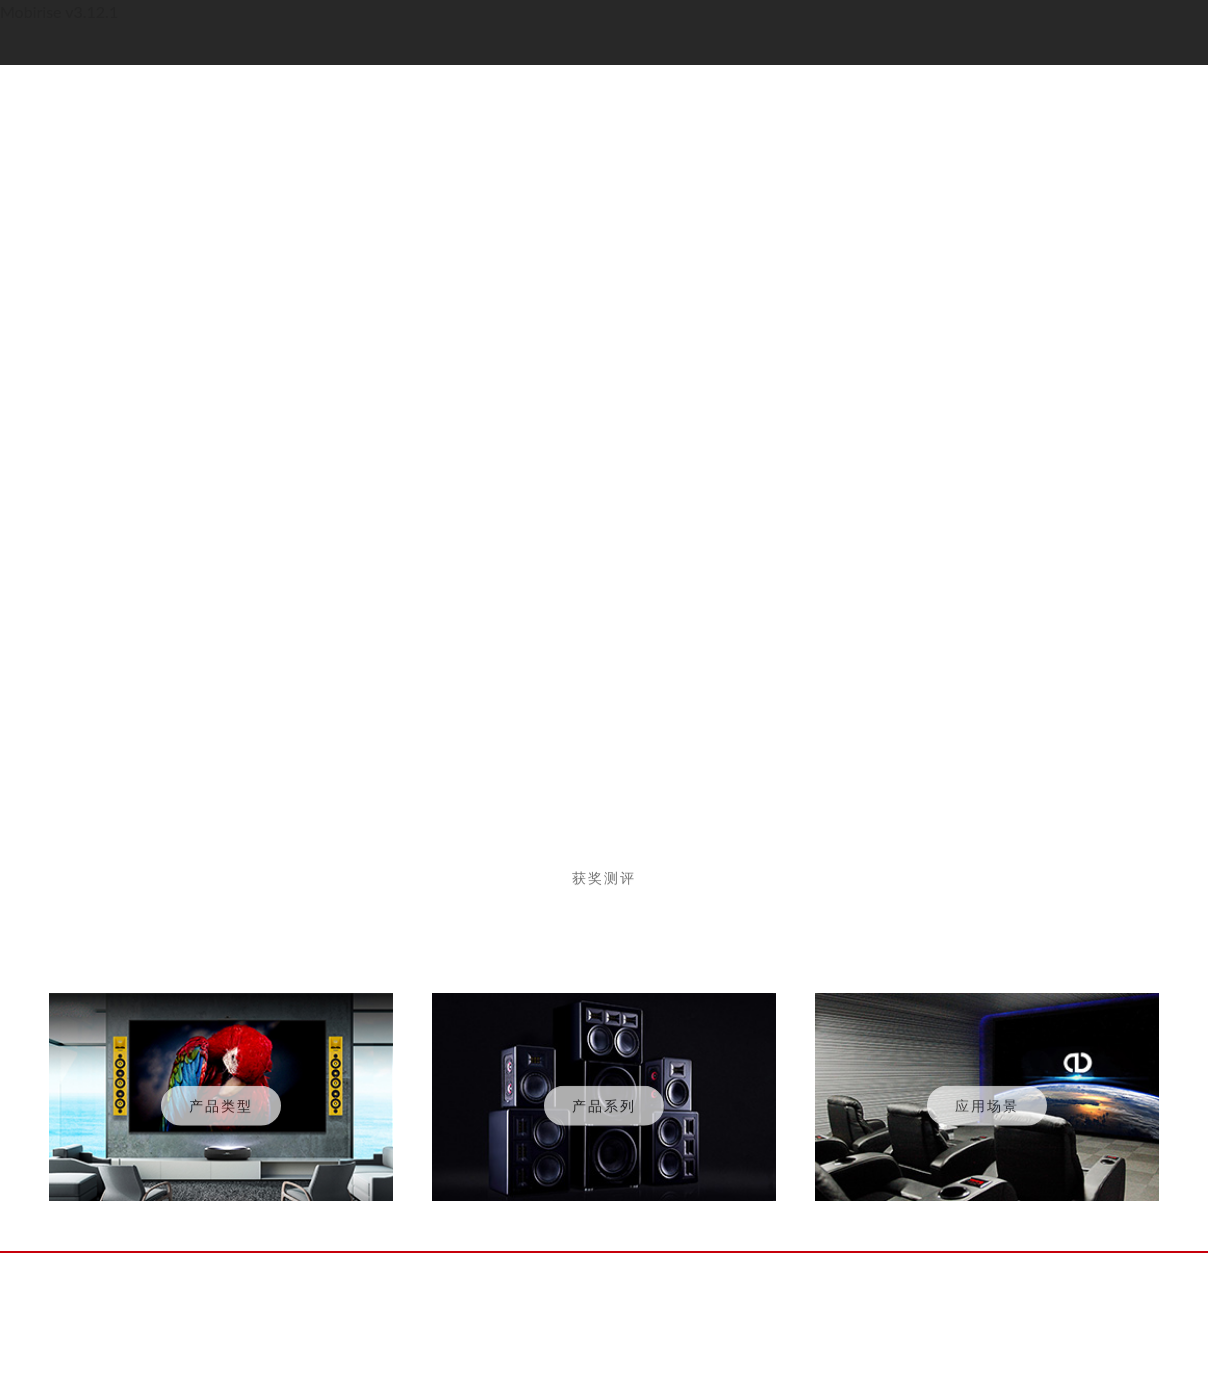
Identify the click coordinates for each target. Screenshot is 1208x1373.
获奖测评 (604, 881)
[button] (523, 707)
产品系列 (604, 1109)
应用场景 (987, 1109)
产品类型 (221, 1109)
